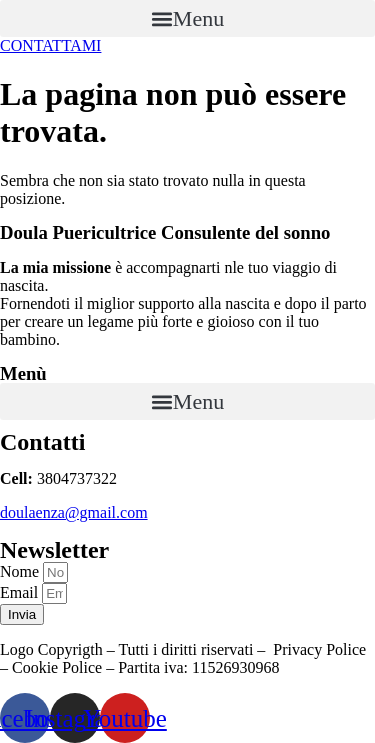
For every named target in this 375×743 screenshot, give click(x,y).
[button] (187, 18)
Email (21, 592)
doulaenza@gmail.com (74, 512)
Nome (21, 571)
